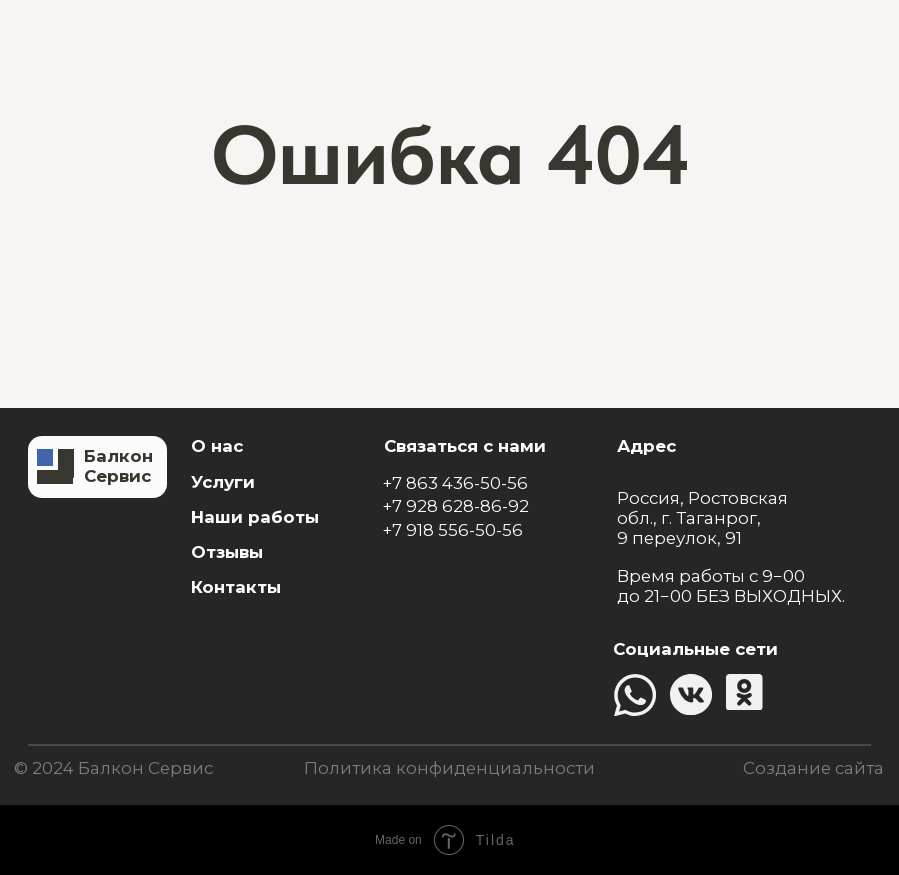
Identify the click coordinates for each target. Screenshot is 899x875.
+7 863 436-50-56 (455, 483)
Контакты (236, 587)
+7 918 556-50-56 (452, 530)
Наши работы (255, 517)
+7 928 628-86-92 (455, 506)
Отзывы (227, 552)
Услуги (223, 482)
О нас (217, 446)
